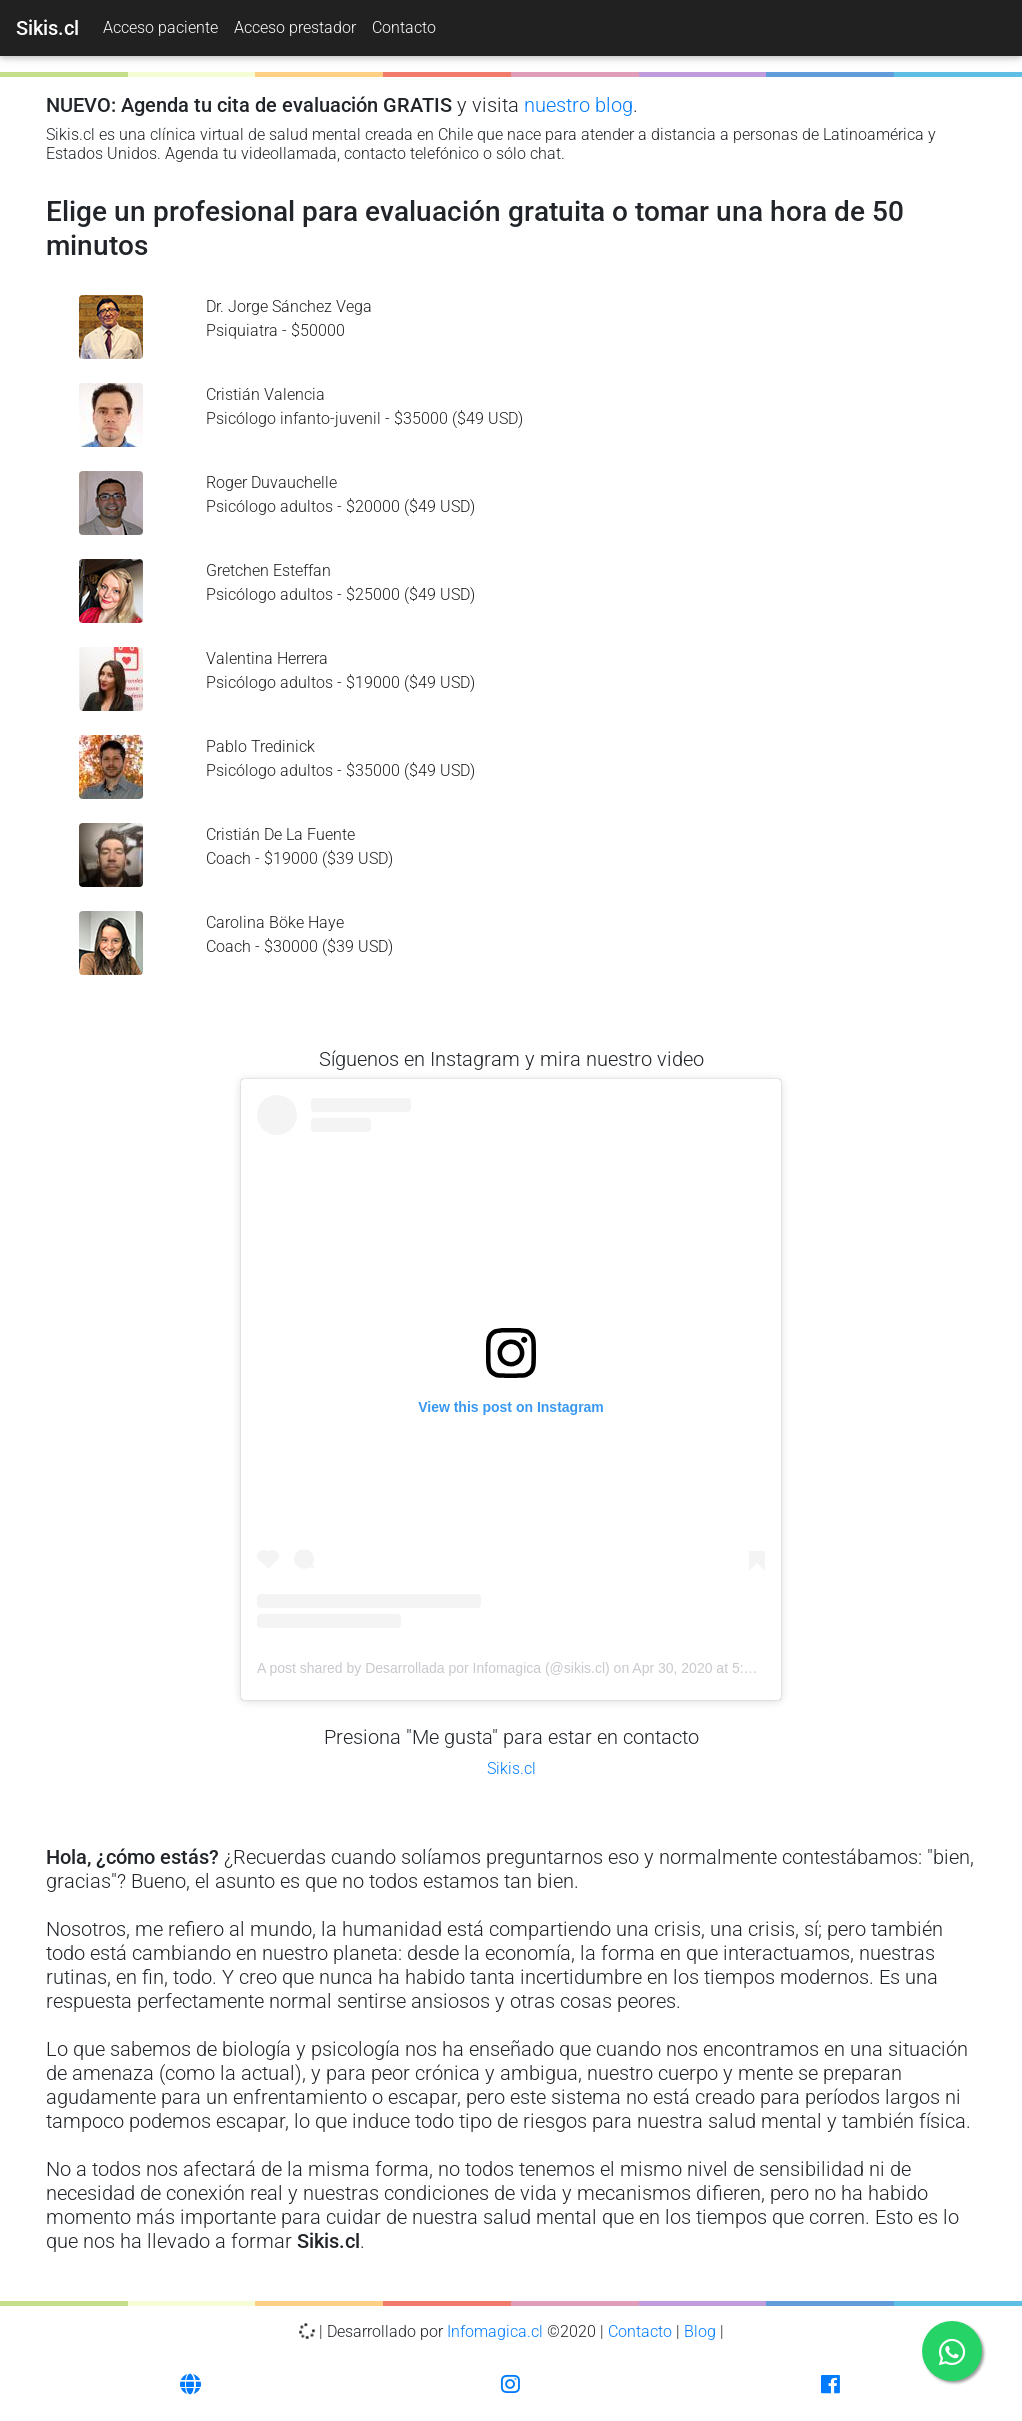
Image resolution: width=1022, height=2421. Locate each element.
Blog (700, 2331)
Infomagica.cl (495, 2331)
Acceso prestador (295, 27)
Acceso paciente (160, 27)
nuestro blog (578, 105)
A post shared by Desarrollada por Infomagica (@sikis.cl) (433, 1668)
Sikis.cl (511, 1768)
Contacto (404, 27)
